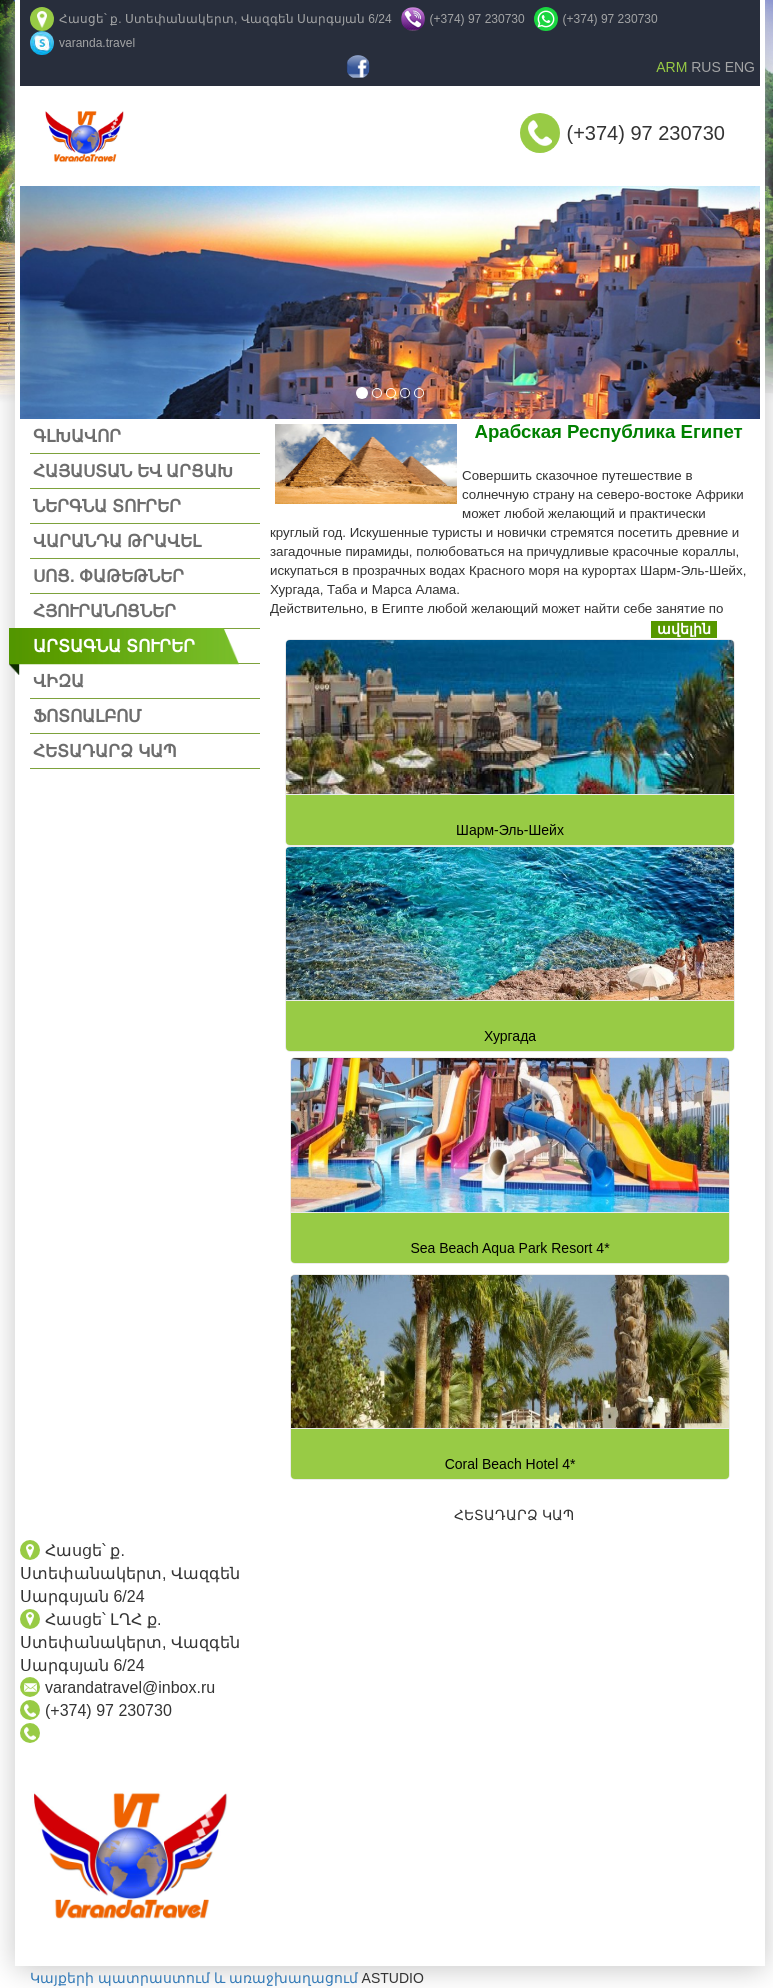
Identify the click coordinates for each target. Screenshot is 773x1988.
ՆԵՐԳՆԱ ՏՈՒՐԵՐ (107, 506)
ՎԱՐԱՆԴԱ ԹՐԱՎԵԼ (117, 541)
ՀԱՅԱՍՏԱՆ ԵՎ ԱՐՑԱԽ (133, 471)
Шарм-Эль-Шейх (510, 830)
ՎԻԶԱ (58, 681)
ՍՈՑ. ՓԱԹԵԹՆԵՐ (108, 576)
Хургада (510, 1036)
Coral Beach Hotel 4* (510, 1464)
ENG (740, 67)
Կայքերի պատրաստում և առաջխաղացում (194, 1978)
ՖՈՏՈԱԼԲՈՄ (87, 716)
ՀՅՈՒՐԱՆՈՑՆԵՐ (104, 611)
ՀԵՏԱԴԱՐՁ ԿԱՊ (105, 751)
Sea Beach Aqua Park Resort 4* (509, 1248)
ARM (671, 67)
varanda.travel (97, 43)
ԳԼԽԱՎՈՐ (77, 436)
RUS (706, 67)
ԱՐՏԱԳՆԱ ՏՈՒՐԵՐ (114, 646)
